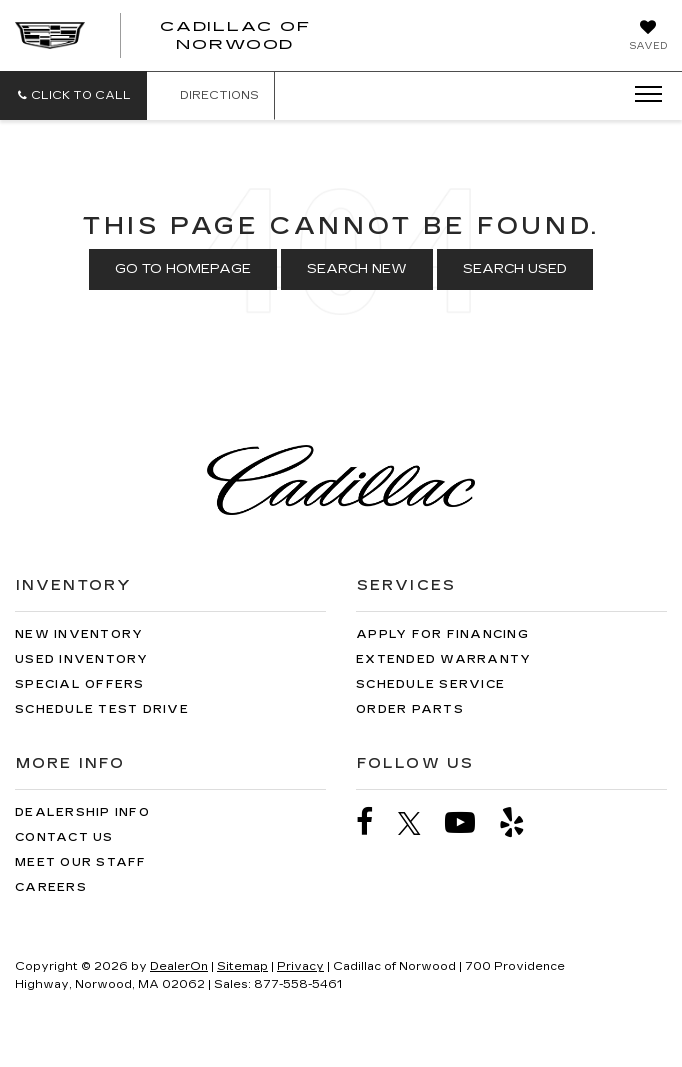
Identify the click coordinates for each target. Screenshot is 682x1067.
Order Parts (410, 709)
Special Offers (80, 684)
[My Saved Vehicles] (648, 37)
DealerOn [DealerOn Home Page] (179, 966)
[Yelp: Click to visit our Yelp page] (522, 822)
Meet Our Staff (81, 862)
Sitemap (242, 966)
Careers (51, 887)
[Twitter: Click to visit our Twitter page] (419, 823)
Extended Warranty (443, 659)
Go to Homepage (183, 269)
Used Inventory (82, 659)
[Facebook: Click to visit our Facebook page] (375, 822)
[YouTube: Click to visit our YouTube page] (470, 822)
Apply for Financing (442, 634)
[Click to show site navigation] (642, 95)
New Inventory (79, 634)
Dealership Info (82, 812)
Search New (357, 269)
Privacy (300, 966)
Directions (210, 95)
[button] (73, 95)
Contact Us (64, 837)
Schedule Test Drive (102, 709)
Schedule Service (430, 684)
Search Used (515, 269)
